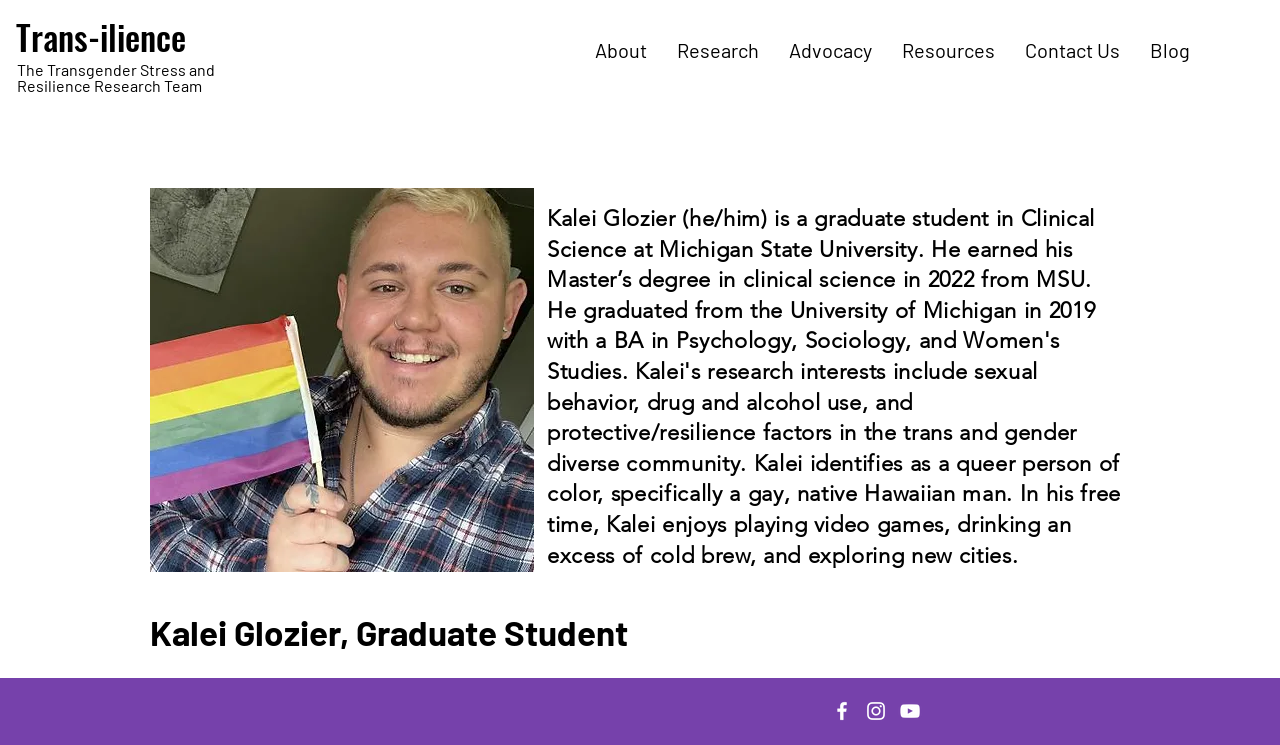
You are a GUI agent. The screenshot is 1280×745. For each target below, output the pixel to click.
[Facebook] (842, 711)
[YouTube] (910, 711)
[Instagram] (876, 711)
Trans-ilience (101, 36)
